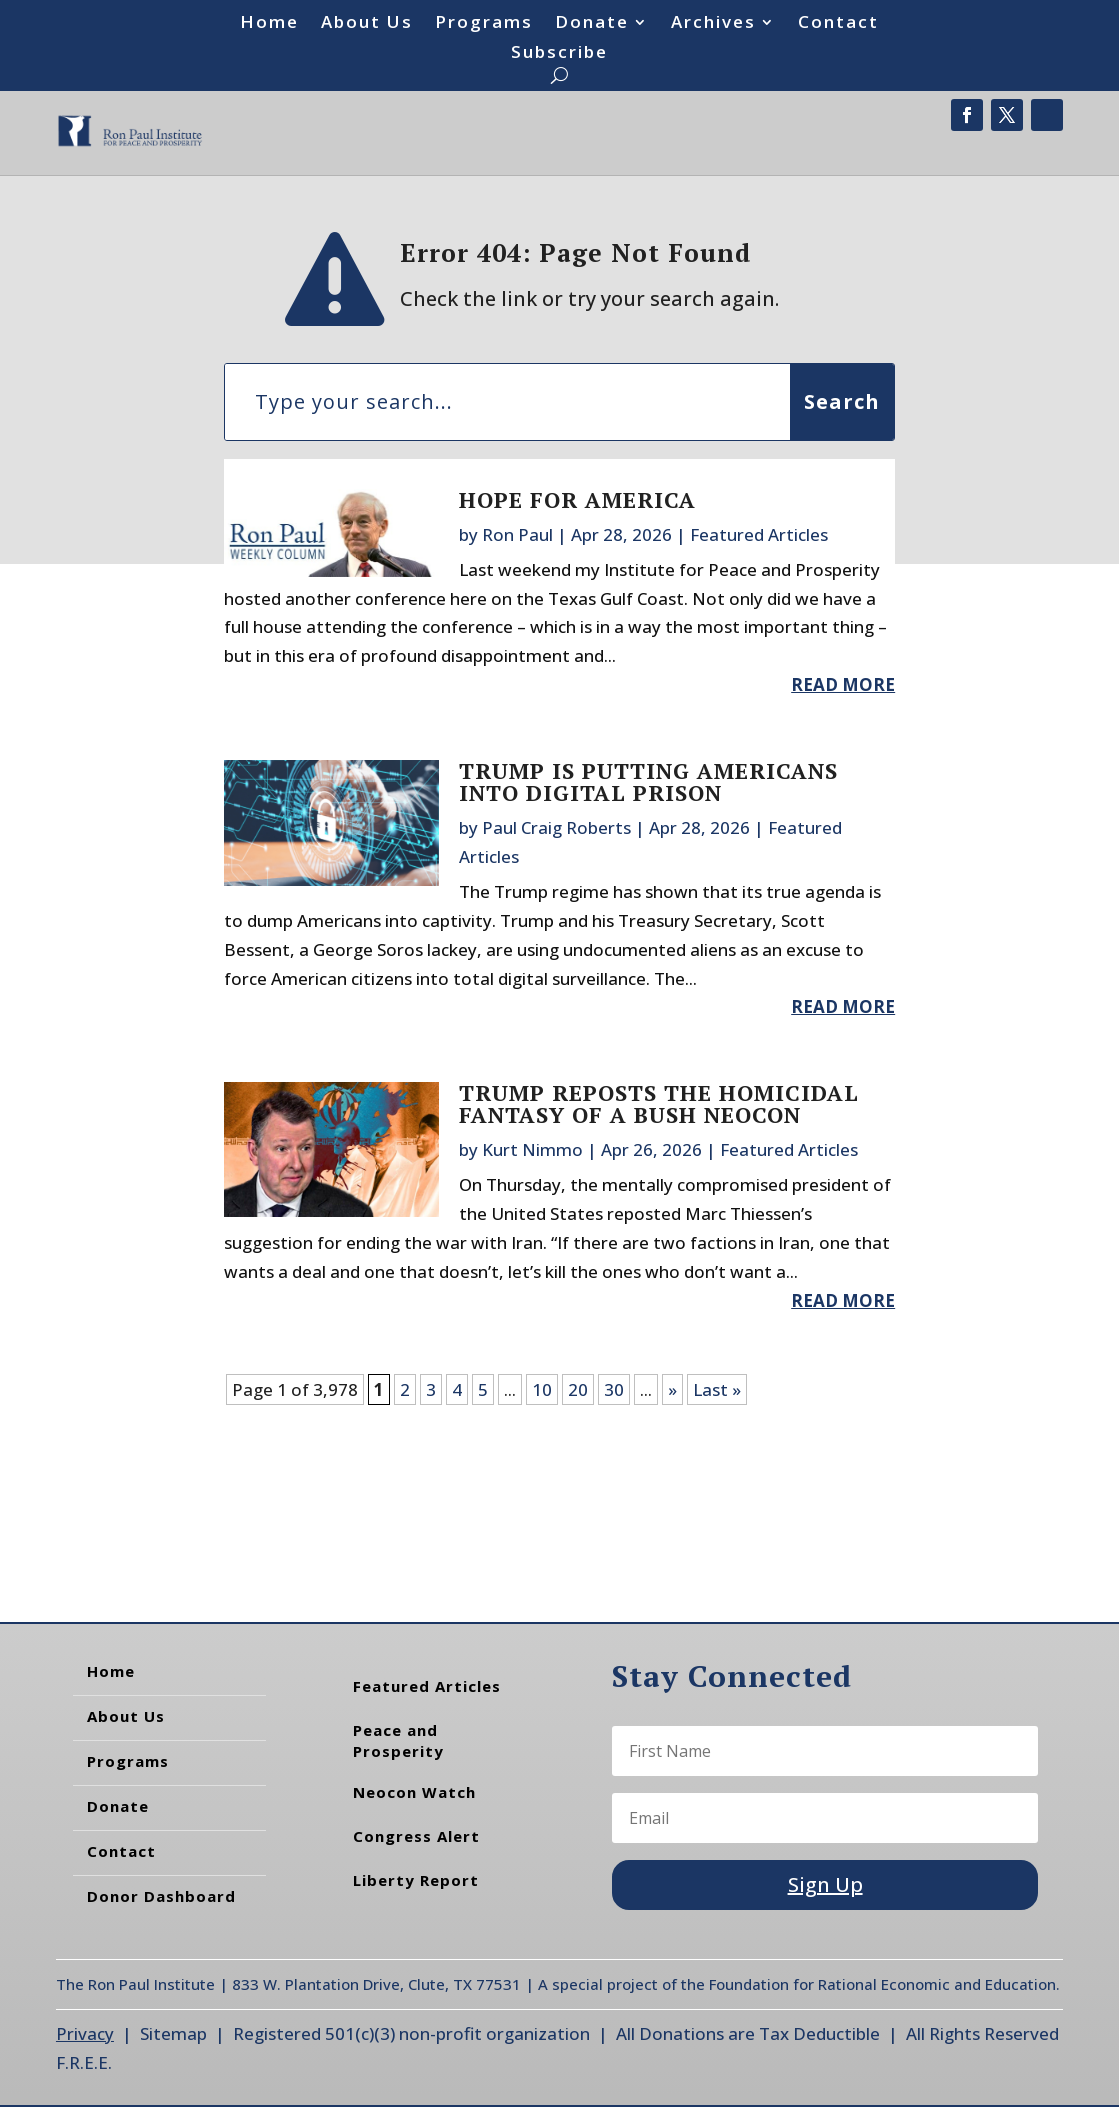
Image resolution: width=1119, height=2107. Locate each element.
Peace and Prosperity (398, 1740)
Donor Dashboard (161, 1896)
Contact (838, 24)
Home (269, 24)
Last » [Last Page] (717, 1389)
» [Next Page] (672, 1389)
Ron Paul (517, 534)
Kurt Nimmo (532, 1149)
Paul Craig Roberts (556, 827)
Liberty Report (416, 1880)
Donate (592, 24)
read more (843, 684)
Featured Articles (759, 534)
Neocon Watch (414, 1792)
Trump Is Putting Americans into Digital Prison (648, 781)
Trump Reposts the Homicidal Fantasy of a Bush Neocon (659, 1103)
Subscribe (559, 54)
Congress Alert (416, 1836)
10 (542, 1389)
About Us (367, 24)
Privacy (85, 2033)
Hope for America (577, 499)
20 (578, 1389)
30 (614, 1389)
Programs (484, 24)
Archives (713, 24)
